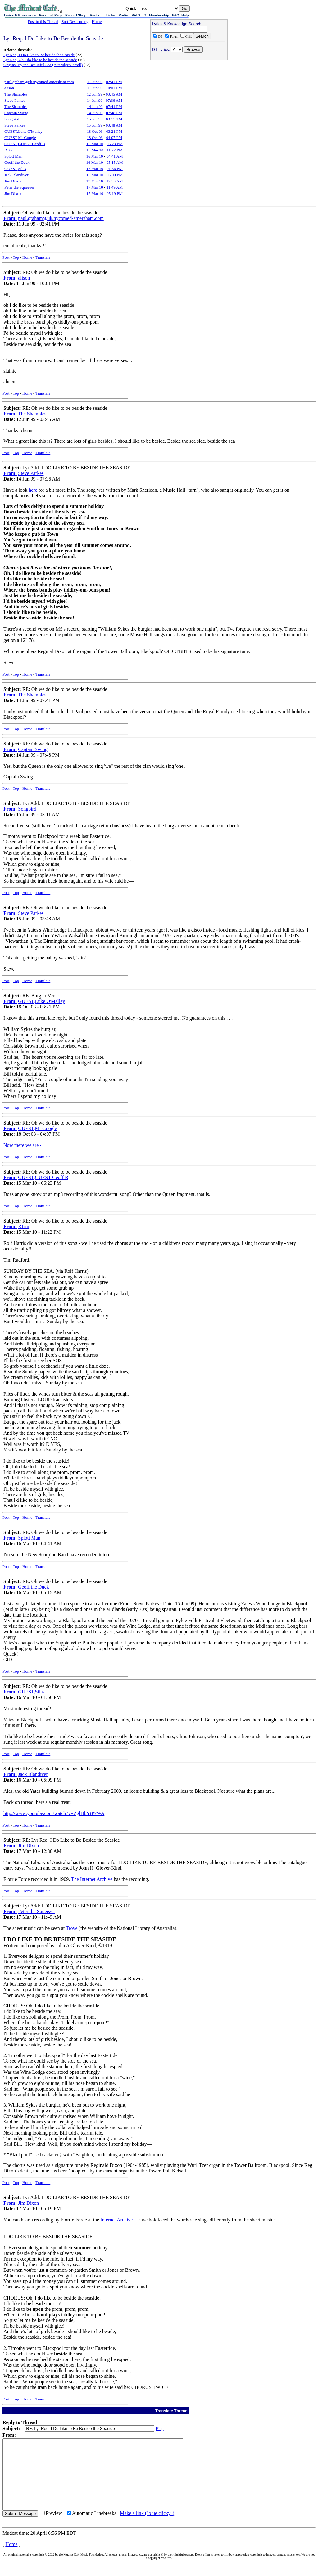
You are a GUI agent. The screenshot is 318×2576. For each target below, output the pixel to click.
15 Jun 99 (94, 119)
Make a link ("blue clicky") (147, 2527)
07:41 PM (114, 106)
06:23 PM (115, 143)
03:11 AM (114, 119)
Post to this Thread (43, 21)
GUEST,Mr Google (20, 137)
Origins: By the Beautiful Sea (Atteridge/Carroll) (43, 64)
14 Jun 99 (94, 100)
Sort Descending (74, 21)
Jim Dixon (12, 181)
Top (16, 257)
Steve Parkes (14, 100)
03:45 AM (114, 94)
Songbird (11, 119)
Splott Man (13, 156)
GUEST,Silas (15, 168)
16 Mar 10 (94, 156)
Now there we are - (22, 1145)
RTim (8, 150)
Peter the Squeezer (19, 187)
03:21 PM (114, 131)
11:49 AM (115, 187)
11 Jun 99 (94, 81)
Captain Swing (16, 112)
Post (5, 257)
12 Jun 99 (94, 94)
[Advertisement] (188, 103)
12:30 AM (114, 181)
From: (10, 218)
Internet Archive (116, 2219)
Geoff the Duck (17, 162)
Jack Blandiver (16, 174)
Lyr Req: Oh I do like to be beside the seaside (40, 59)
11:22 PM (114, 150)
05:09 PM (115, 174)
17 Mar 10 (94, 181)
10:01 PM (114, 88)
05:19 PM (115, 193)
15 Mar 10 (94, 143)
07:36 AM (114, 100)
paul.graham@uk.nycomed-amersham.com (39, 81)
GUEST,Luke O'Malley (23, 131)
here (33, 490)
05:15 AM (114, 162)
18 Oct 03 (95, 131)
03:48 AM (114, 125)
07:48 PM (114, 112)
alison (9, 88)
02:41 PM (114, 81)
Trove (72, 1928)
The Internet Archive (91, 1879)
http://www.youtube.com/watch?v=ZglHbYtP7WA (53, 1813)
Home (97, 21)
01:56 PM (115, 168)
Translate (42, 257)
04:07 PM (114, 137)
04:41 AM (114, 156)
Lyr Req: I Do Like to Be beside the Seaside (39, 54)
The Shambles (15, 94)
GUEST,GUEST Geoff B (24, 143)
